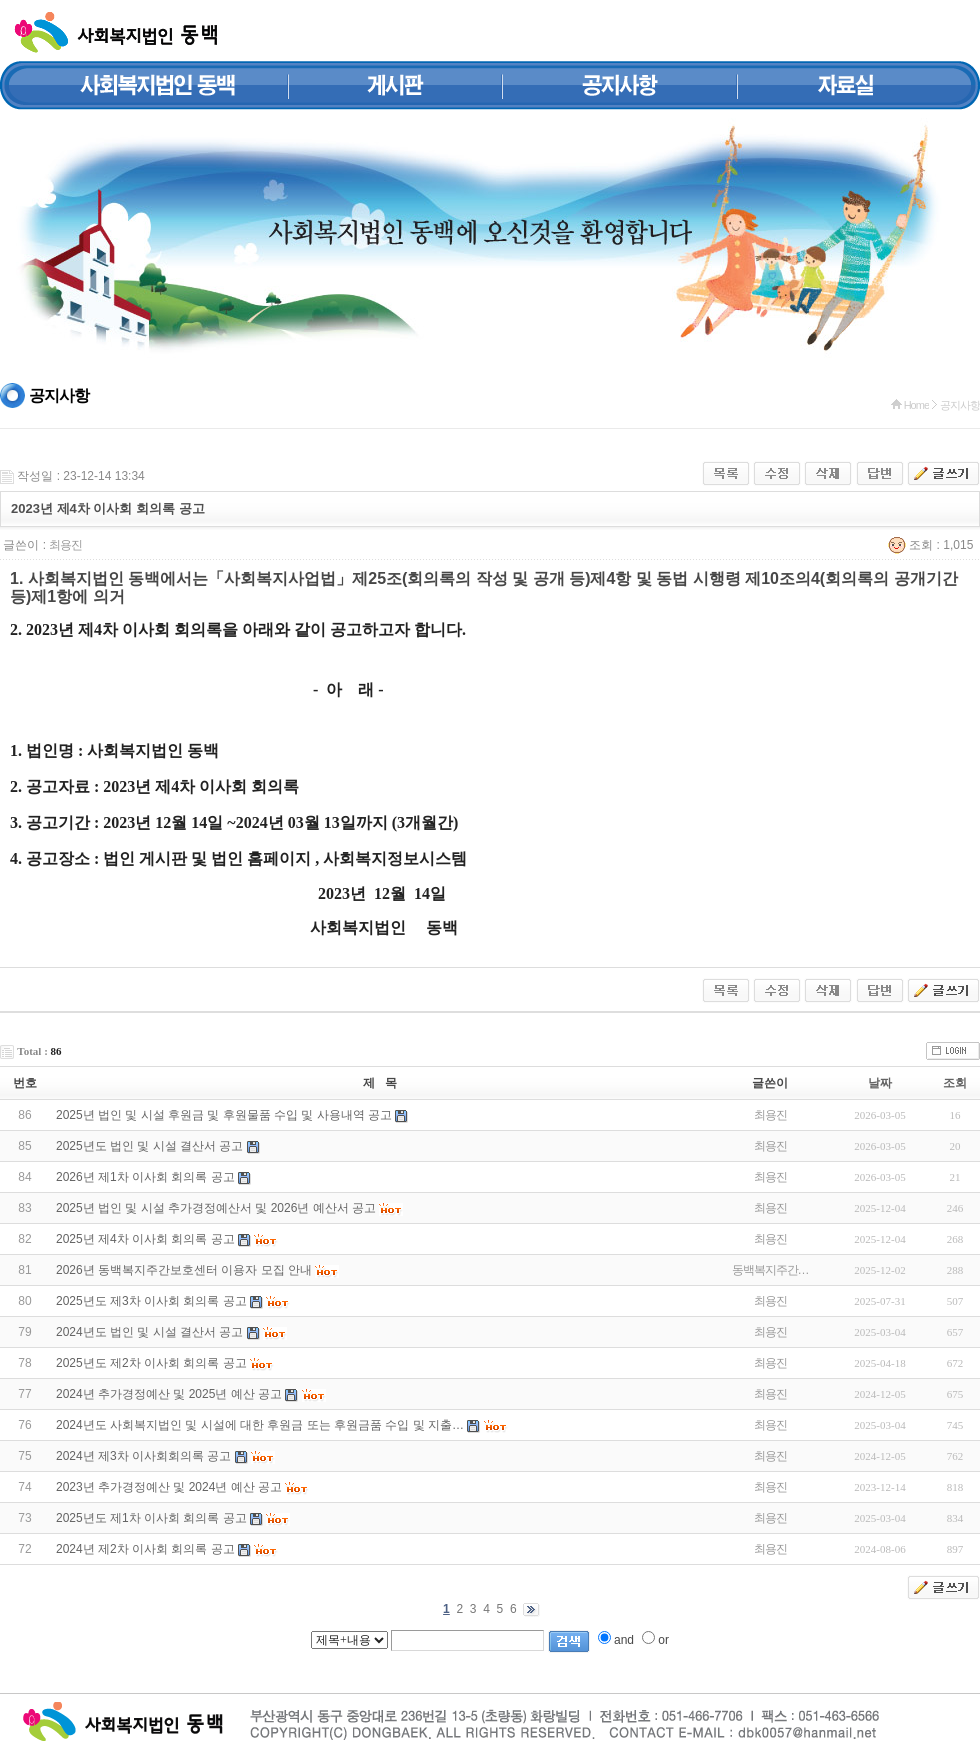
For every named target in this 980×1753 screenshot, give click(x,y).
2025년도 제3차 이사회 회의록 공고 (151, 1301)
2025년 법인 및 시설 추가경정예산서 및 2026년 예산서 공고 (216, 1208)
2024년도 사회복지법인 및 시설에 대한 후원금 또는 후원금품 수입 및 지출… (260, 1425)
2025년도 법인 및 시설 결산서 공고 (149, 1146)
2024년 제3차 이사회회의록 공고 (143, 1456)
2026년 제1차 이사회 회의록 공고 (145, 1177)
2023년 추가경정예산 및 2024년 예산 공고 (169, 1487)
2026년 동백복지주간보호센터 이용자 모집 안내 (184, 1270)
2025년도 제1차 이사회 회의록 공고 (151, 1518)
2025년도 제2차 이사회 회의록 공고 (151, 1363)
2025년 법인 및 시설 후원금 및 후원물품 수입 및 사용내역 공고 (224, 1115)
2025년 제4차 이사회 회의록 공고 (145, 1239)
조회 (955, 1083)
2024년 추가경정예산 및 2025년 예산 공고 (169, 1394)
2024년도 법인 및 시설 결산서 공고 (149, 1332)
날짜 (880, 1083)
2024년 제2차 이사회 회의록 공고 (145, 1549)
